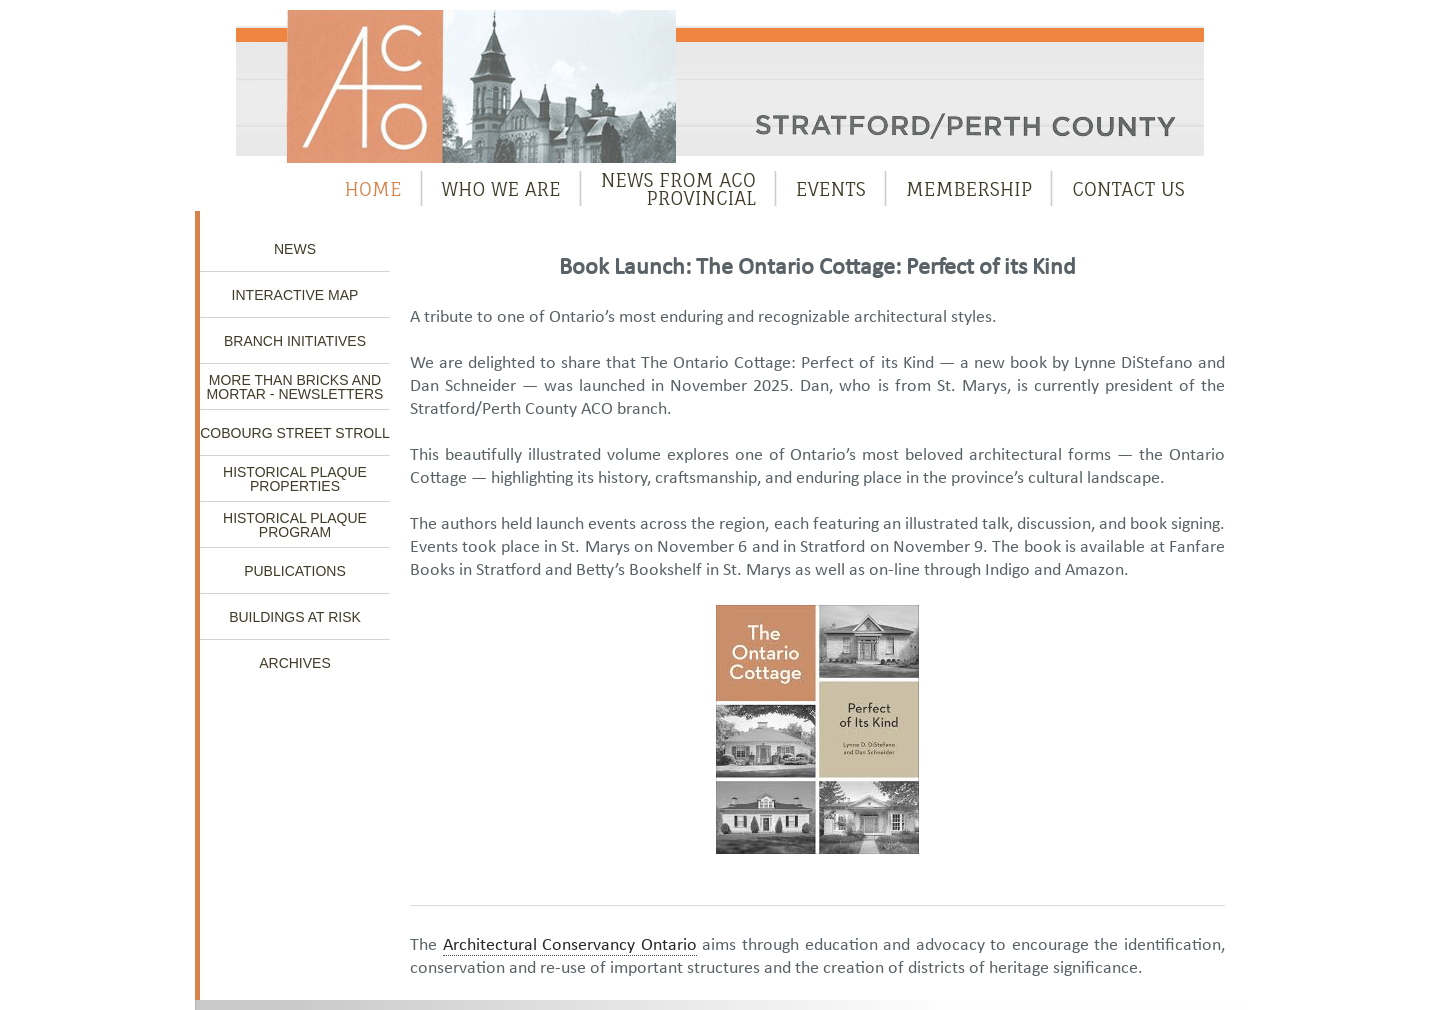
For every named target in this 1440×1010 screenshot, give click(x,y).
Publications (295, 571)
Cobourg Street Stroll (295, 433)
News (295, 249)
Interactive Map (295, 295)
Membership (969, 189)
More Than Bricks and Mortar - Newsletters (295, 387)
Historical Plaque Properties (295, 479)
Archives (295, 663)
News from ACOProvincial (678, 189)
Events (831, 189)
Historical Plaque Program (295, 525)
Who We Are (501, 189)
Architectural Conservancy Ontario (570, 945)
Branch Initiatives (295, 341)
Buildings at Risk (295, 617)
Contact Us (1128, 189)
